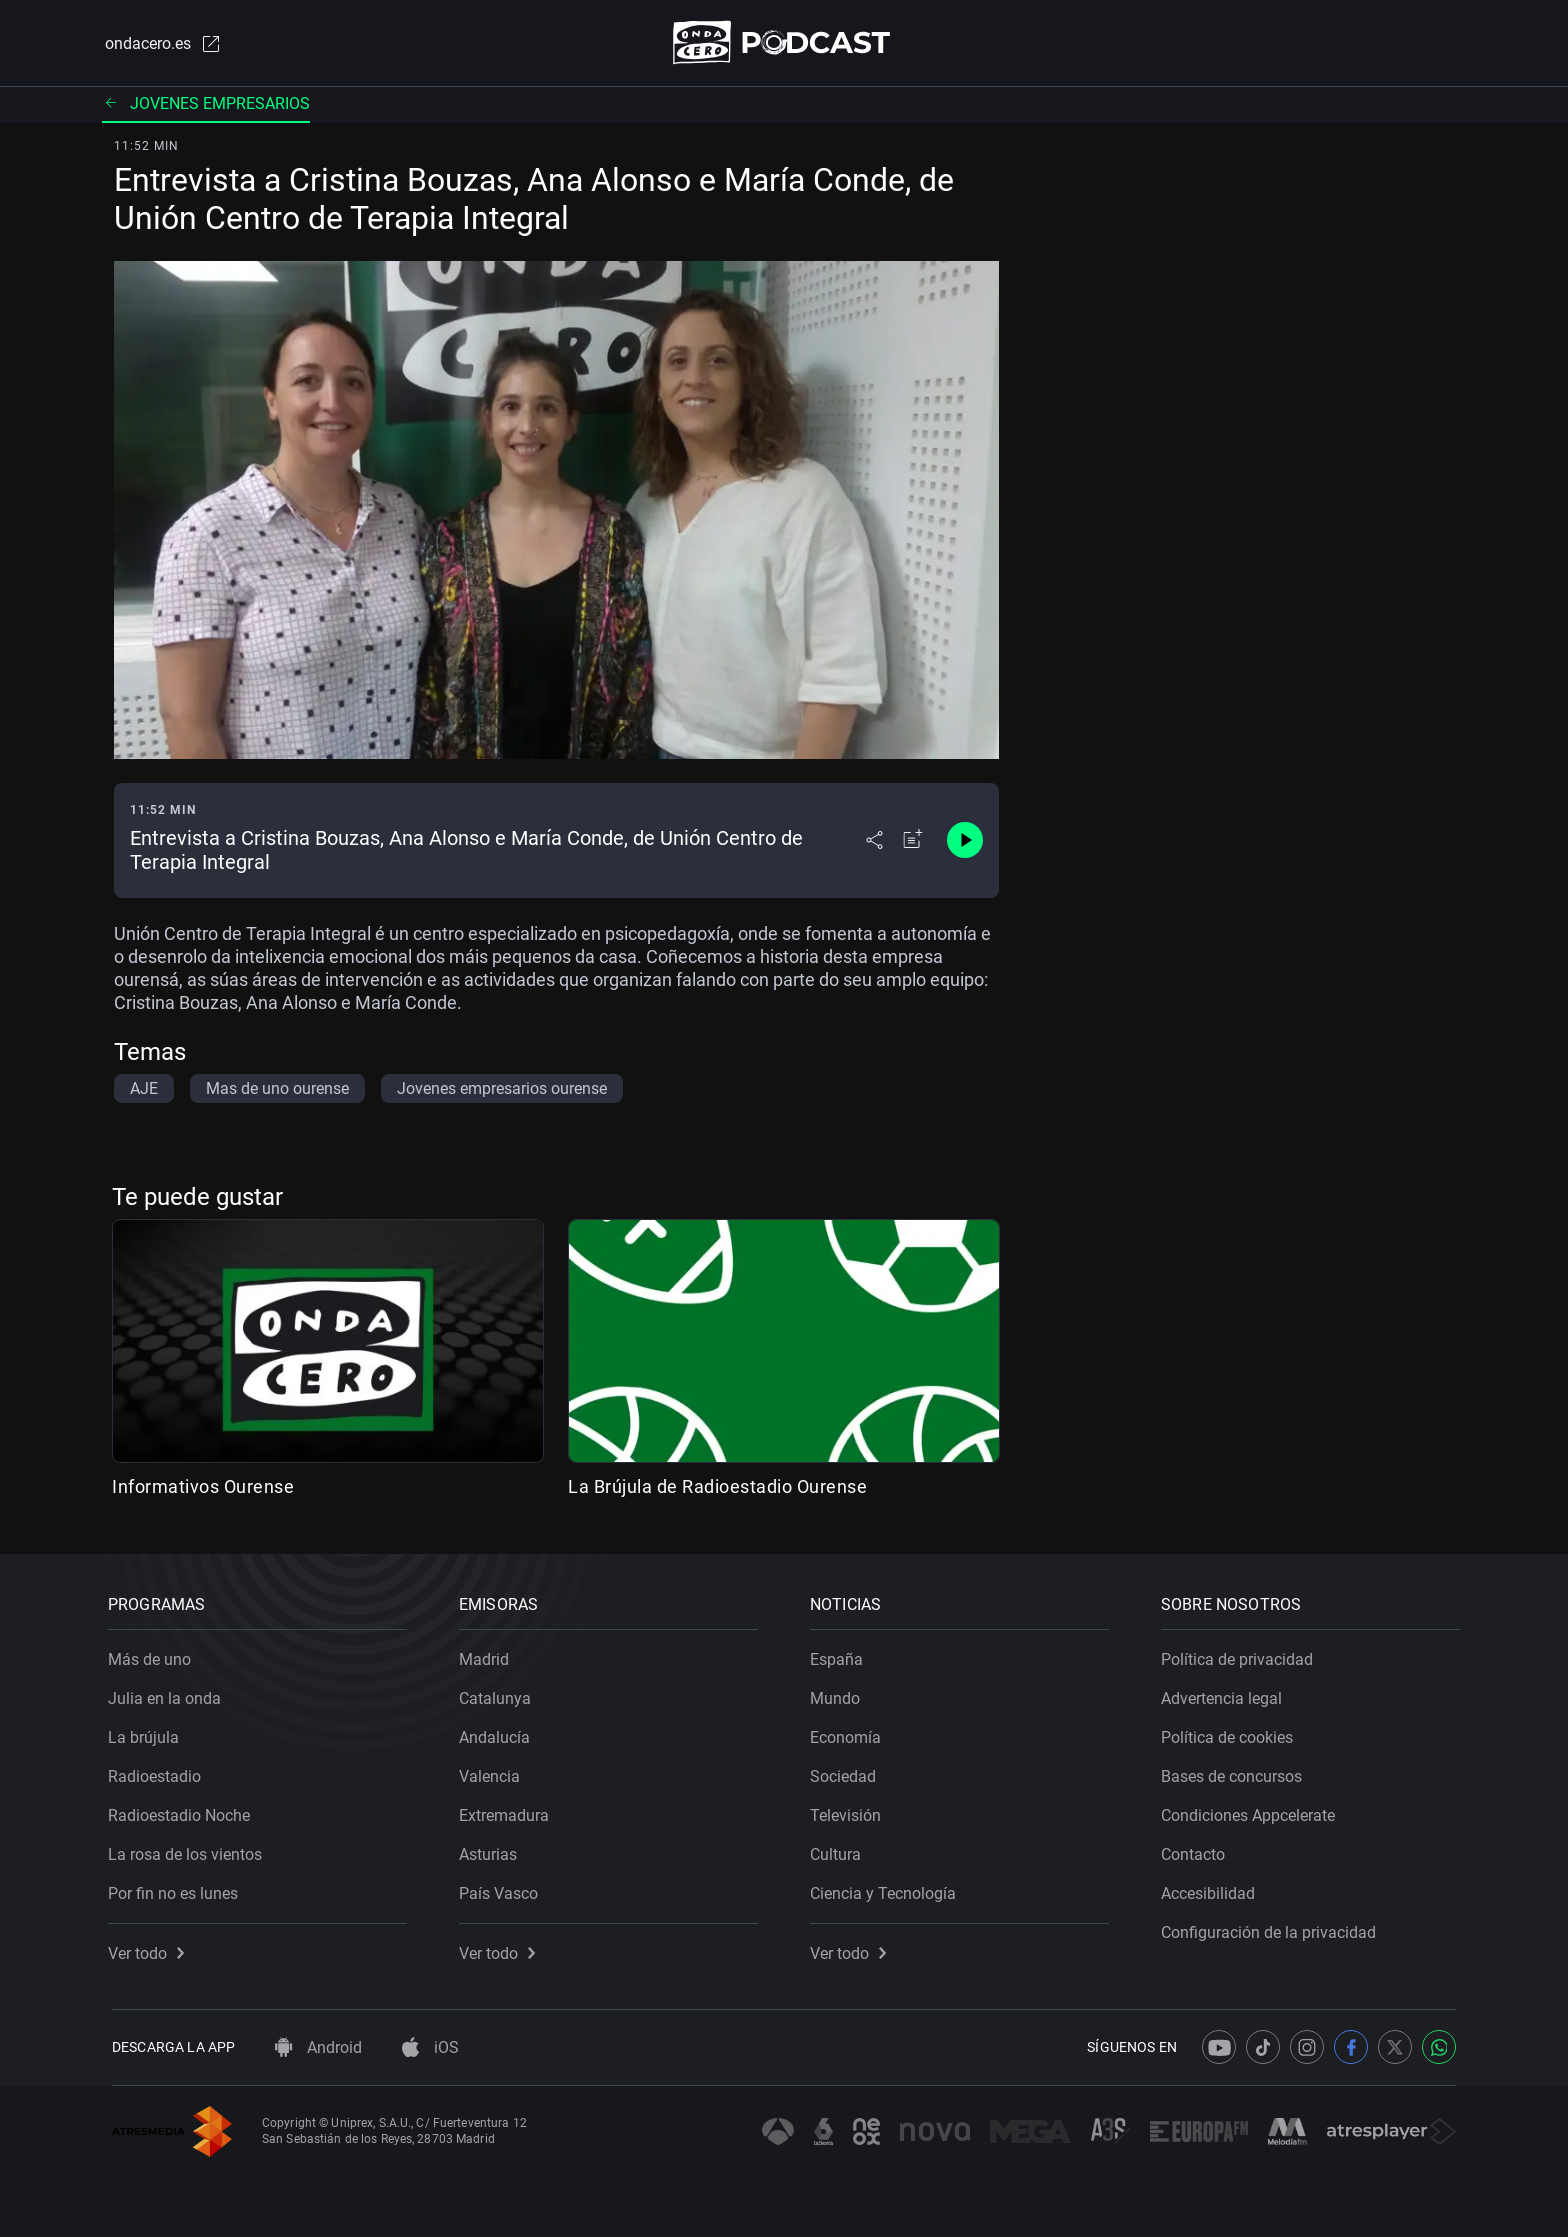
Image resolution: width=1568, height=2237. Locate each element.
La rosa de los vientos (189, 1850)
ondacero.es (160, 44)
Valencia (493, 1772)
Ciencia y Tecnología (887, 1889)
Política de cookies (1231, 1733)
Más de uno (153, 1655)
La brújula (147, 1733)
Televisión (849, 1811)
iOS (430, 2047)
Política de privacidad (1241, 1655)
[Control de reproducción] (965, 842)
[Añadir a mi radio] (913, 842)
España (840, 1655)
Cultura (839, 1850)
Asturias (492, 1850)
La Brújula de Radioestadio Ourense (717, 1487)
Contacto (1197, 1850)
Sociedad (847, 1772)
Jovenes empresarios (206, 104)
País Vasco (502, 1889)
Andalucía (498, 1733)
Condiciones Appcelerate (1252, 1811)
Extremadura (508, 1811)
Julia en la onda (168, 1694)
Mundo (839, 1694)
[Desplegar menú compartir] (874, 842)
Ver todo (150, 1949)
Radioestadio (158, 1772)
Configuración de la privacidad (1272, 1928)
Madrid (488, 1655)
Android (318, 2047)
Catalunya (499, 1694)
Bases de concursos (1235, 1772)
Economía (849, 1733)
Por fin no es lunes (177, 1889)
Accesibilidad (1212, 1889)
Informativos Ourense (203, 1487)
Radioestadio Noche (183, 1811)
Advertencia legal (1225, 1694)
